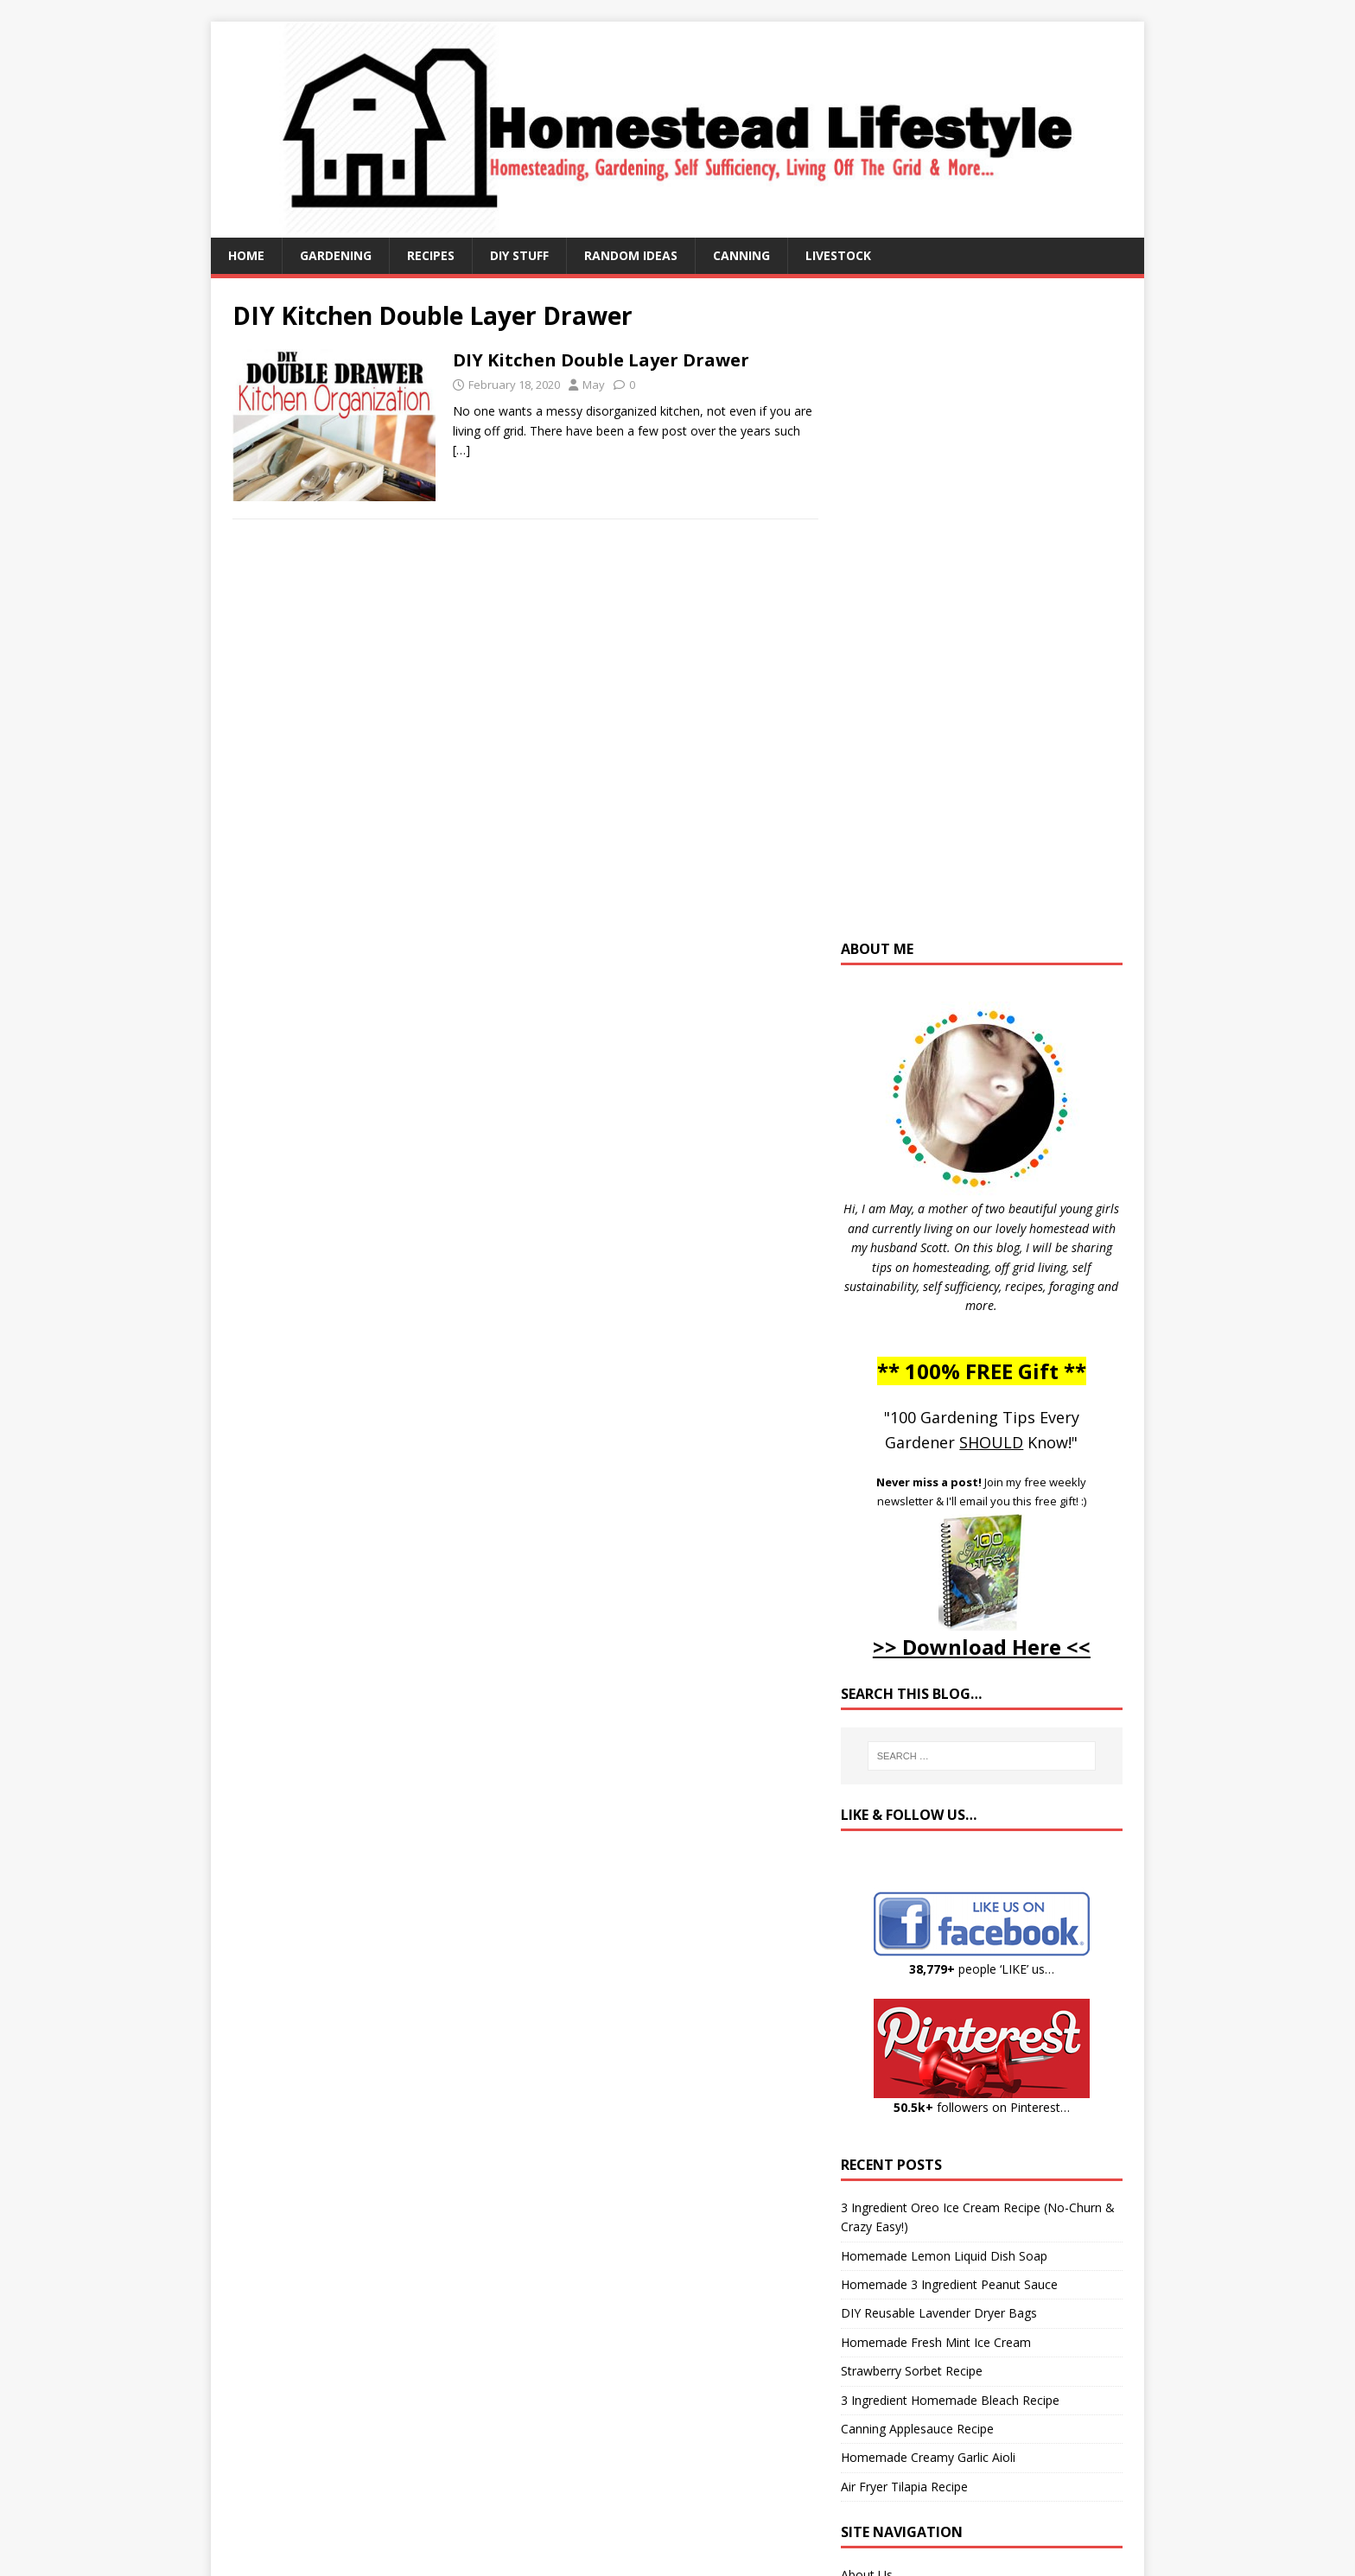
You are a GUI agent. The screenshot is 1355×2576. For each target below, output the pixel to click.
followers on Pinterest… (982, 2107)
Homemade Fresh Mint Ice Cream (936, 2342)
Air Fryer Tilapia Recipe (904, 2486)
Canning (741, 255)
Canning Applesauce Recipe (917, 2428)
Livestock (838, 255)
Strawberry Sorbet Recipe (912, 2371)
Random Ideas (631, 255)
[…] (461, 450)
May (593, 384)
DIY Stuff (519, 255)
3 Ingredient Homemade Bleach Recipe (950, 2400)
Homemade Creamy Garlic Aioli (928, 2457)
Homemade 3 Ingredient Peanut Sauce (949, 2284)
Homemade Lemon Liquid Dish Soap (944, 2256)
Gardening (336, 255)
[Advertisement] (981, 617)
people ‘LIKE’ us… (981, 1969)
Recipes (431, 255)
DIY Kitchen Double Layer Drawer (601, 360)
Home (246, 255)
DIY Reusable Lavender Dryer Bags (939, 2313)
